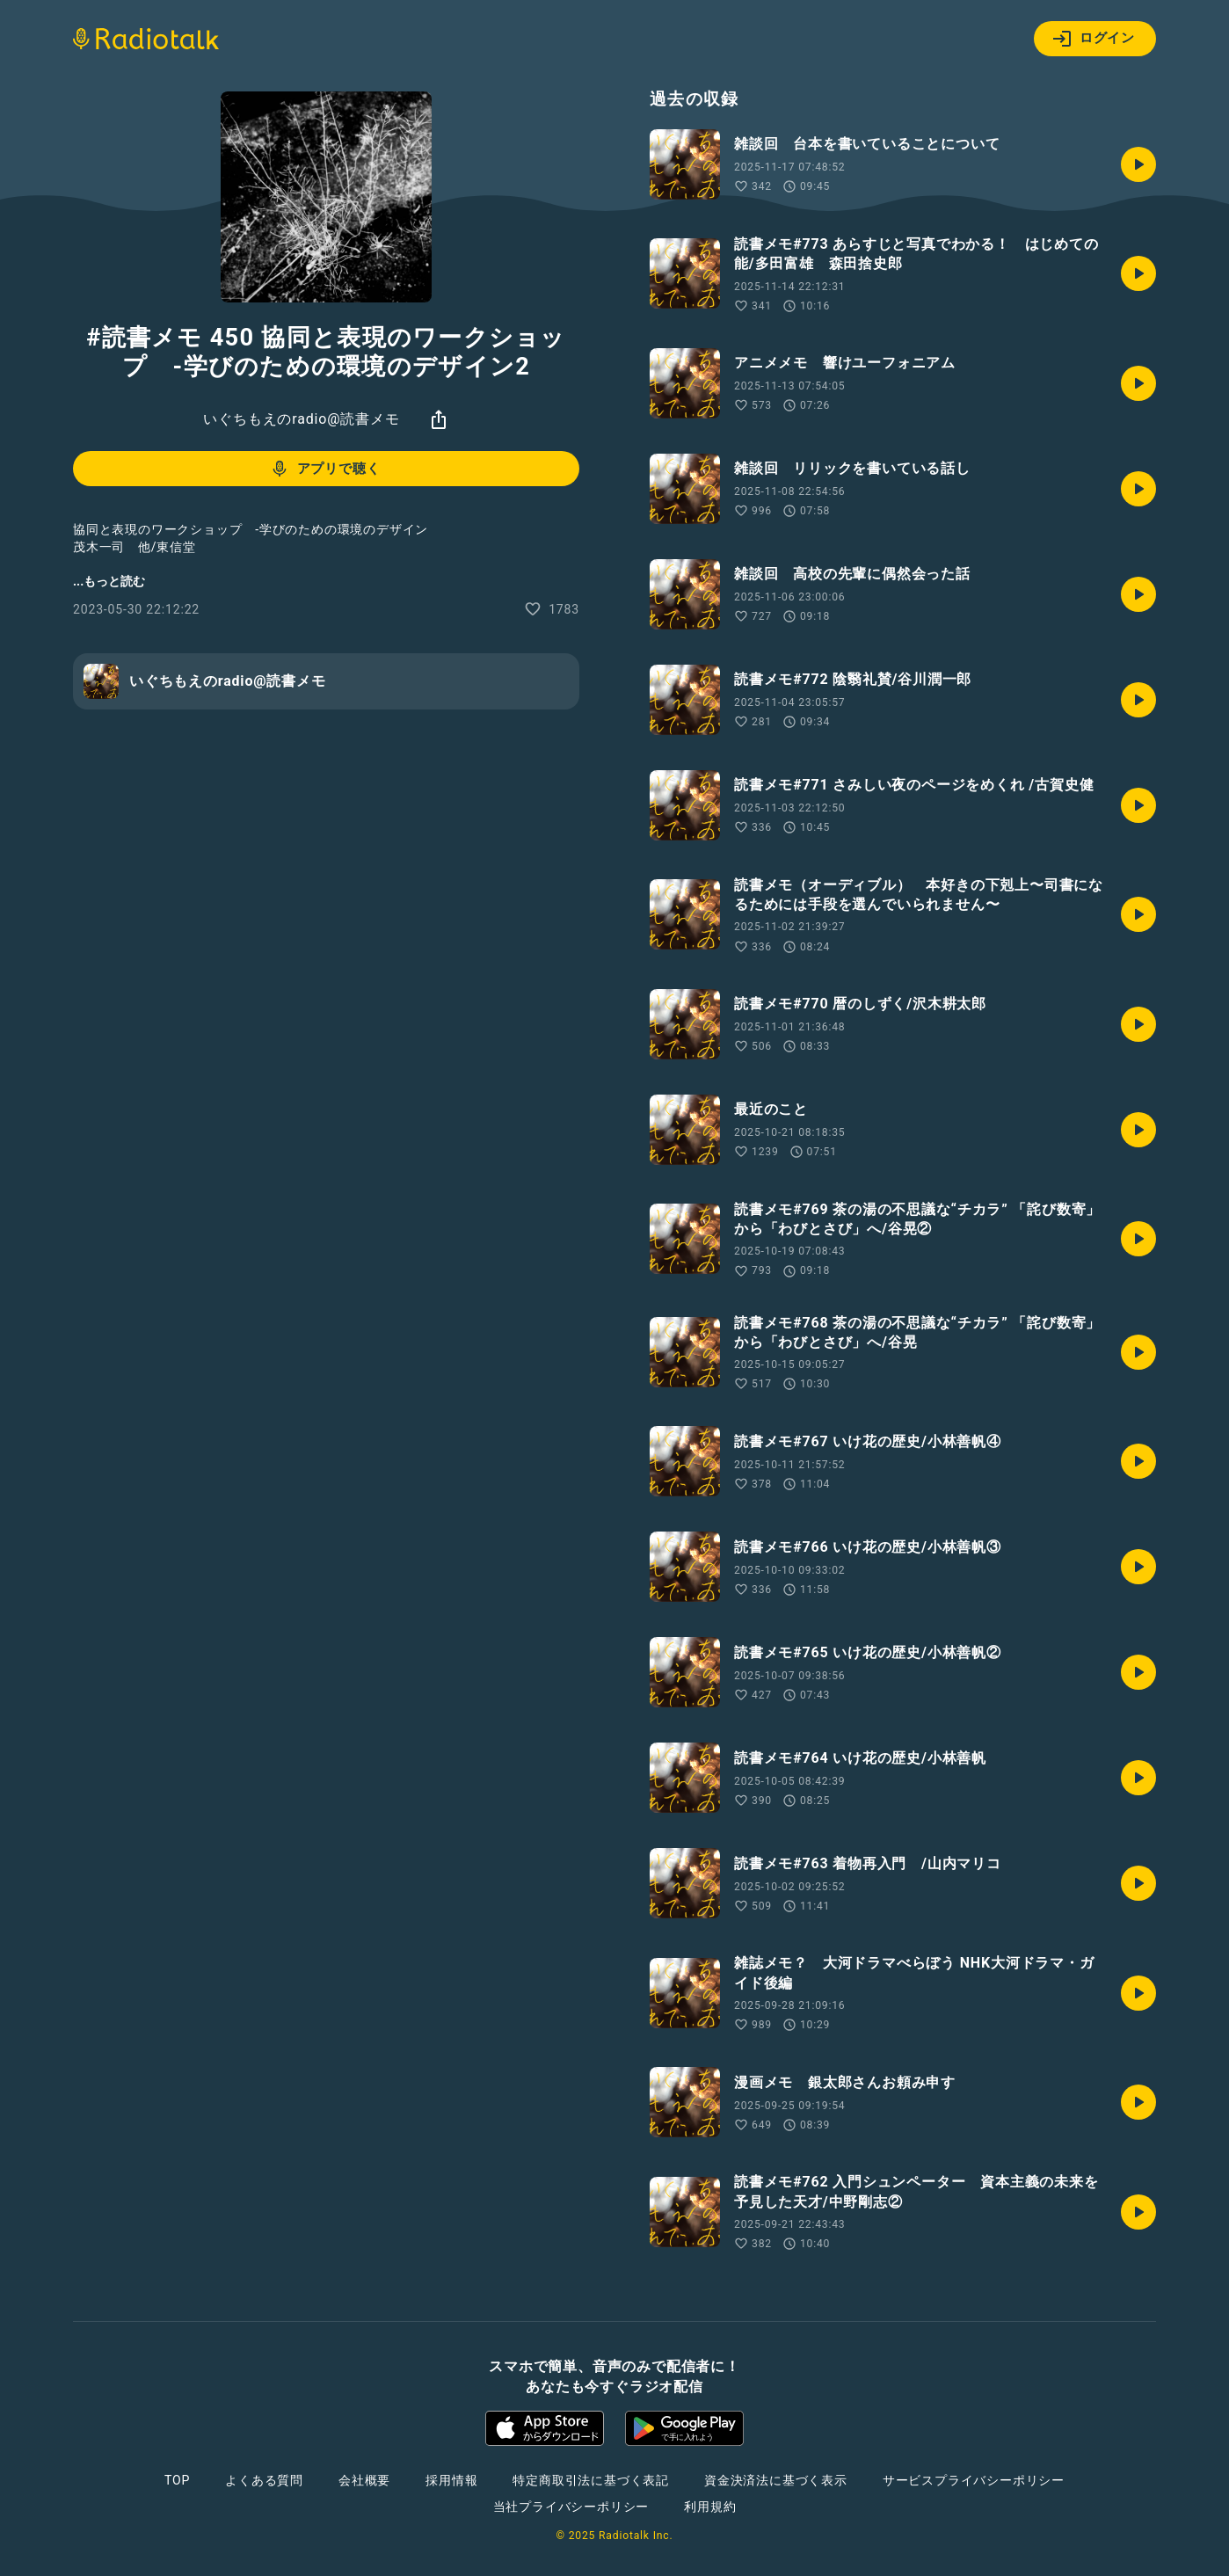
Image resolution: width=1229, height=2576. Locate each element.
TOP (177, 2480)
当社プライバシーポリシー (571, 2507)
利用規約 (710, 2507)
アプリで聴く (325, 468)
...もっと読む (109, 581)
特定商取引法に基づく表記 (591, 2480)
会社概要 (364, 2480)
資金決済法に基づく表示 (775, 2480)
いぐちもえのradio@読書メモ (301, 419)
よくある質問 (264, 2480)
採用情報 (451, 2480)
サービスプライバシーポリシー (974, 2480)
